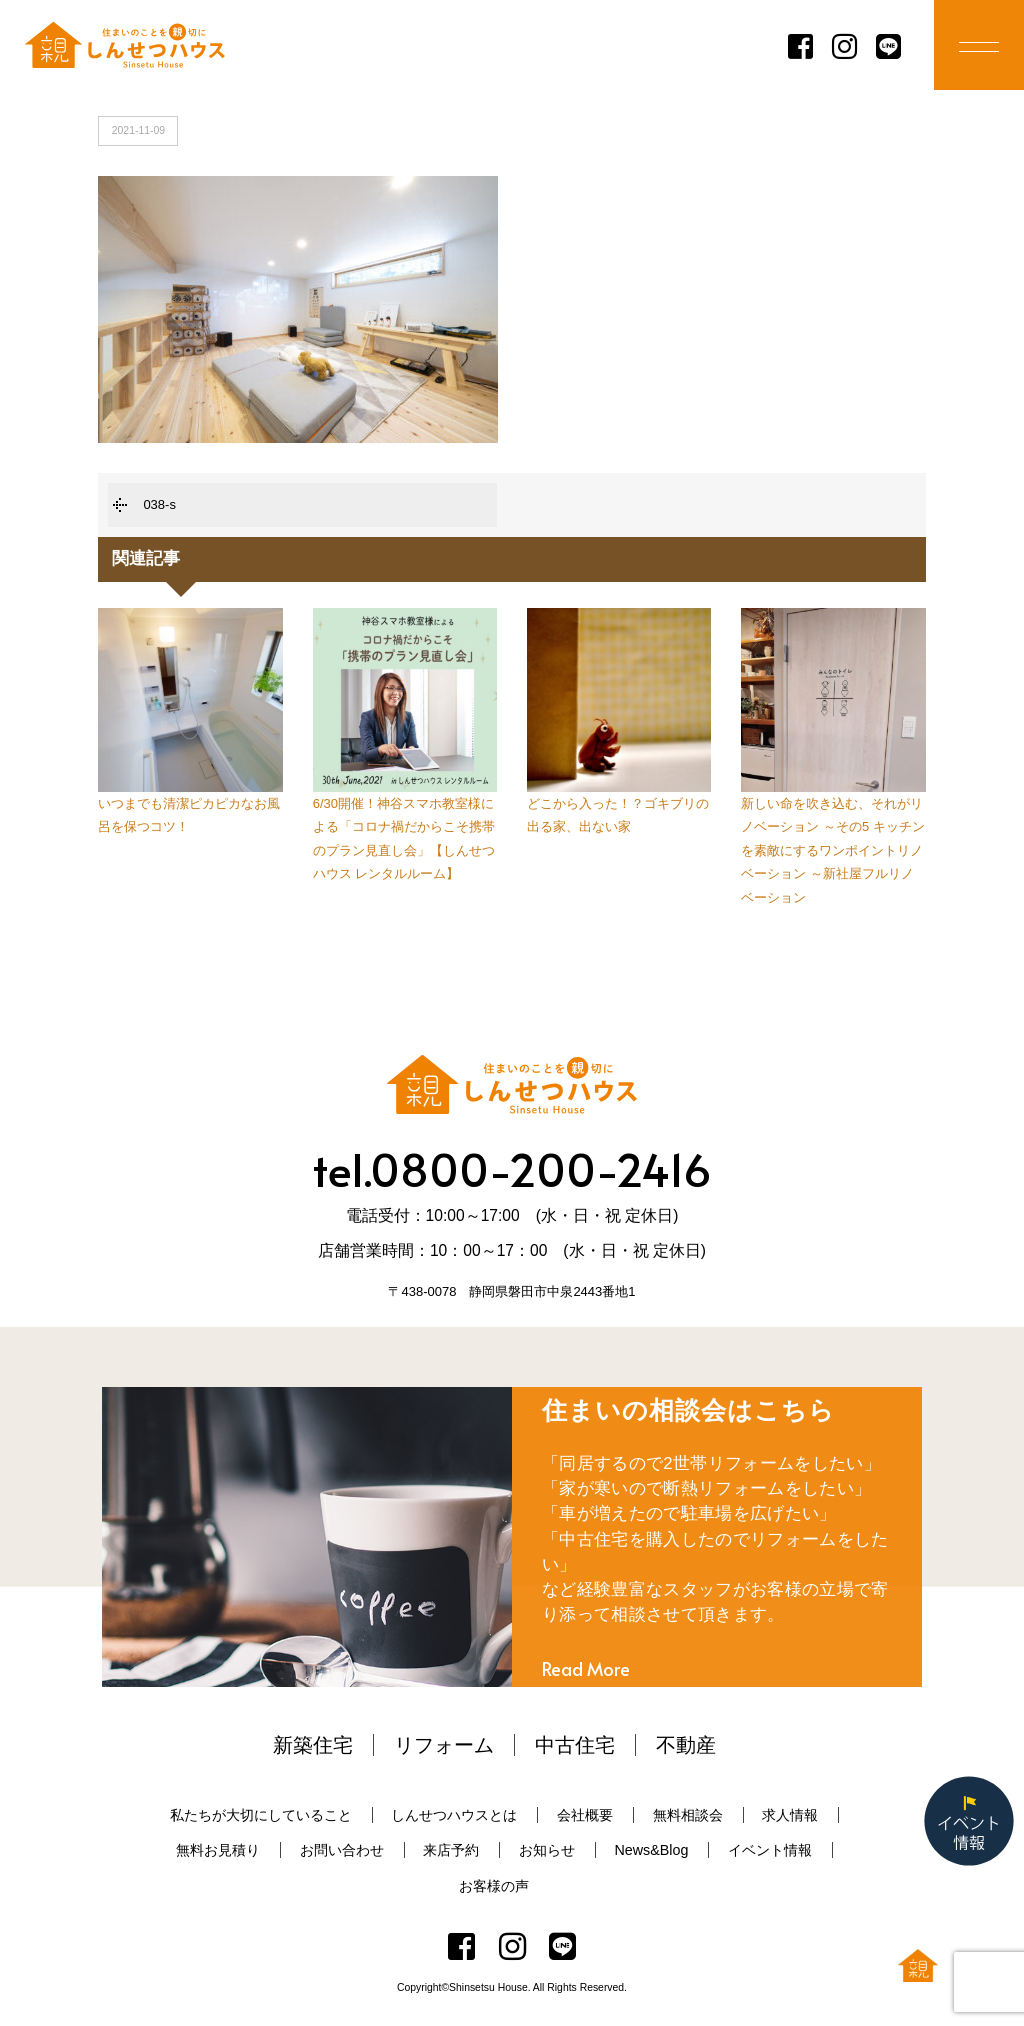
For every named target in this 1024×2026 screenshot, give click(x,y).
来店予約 (451, 1850)
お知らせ (547, 1850)
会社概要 (585, 1815)
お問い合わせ (342, 1850)
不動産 (686, 1745)
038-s (159, 504)
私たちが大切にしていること (261, 1815)
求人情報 (790, 1815)
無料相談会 (688, 1815)
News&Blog (651, 1850)
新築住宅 (313, 1745)
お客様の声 (494, 1886)
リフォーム (444, 1745)
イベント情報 (770, 1850)
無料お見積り (218, 1850)
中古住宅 (575, 1745)
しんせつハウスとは (454, 1815)
